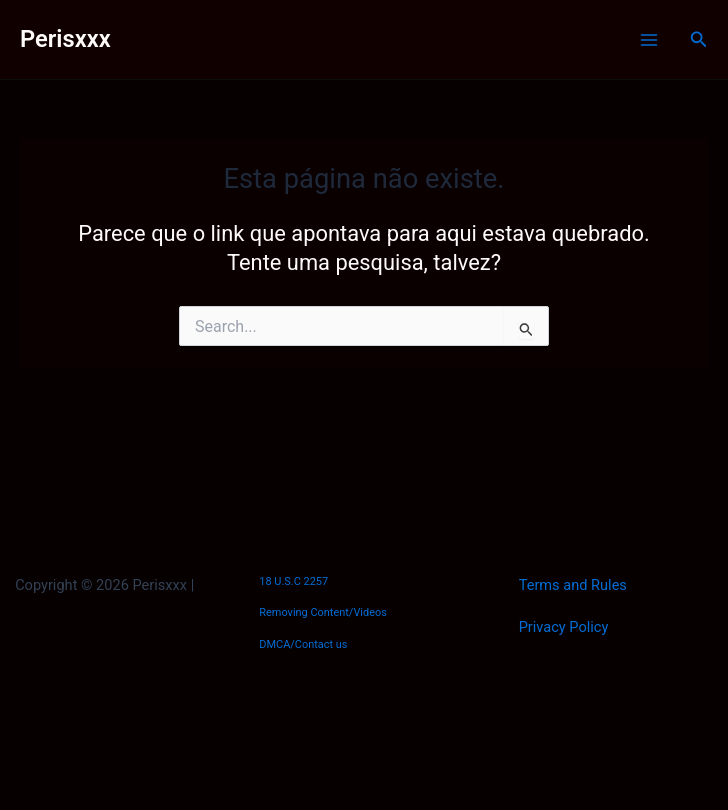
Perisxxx (65, 39)
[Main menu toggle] (649, 40)
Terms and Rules (573, 585)
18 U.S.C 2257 (293, 581)
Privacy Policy (564, 627)
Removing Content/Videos (323, 612)
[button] (699, 39)
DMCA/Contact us (303, 644)
